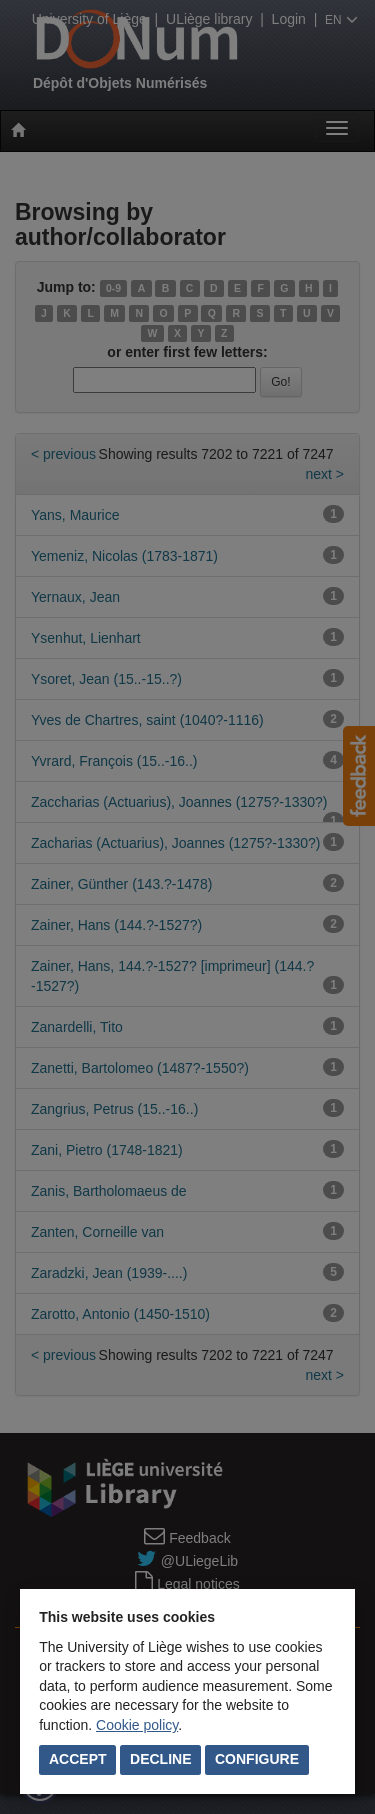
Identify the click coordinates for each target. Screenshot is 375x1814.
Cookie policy (137, 1725)
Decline (160, 1759)
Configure (257, 1759)
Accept (78, 1759)
